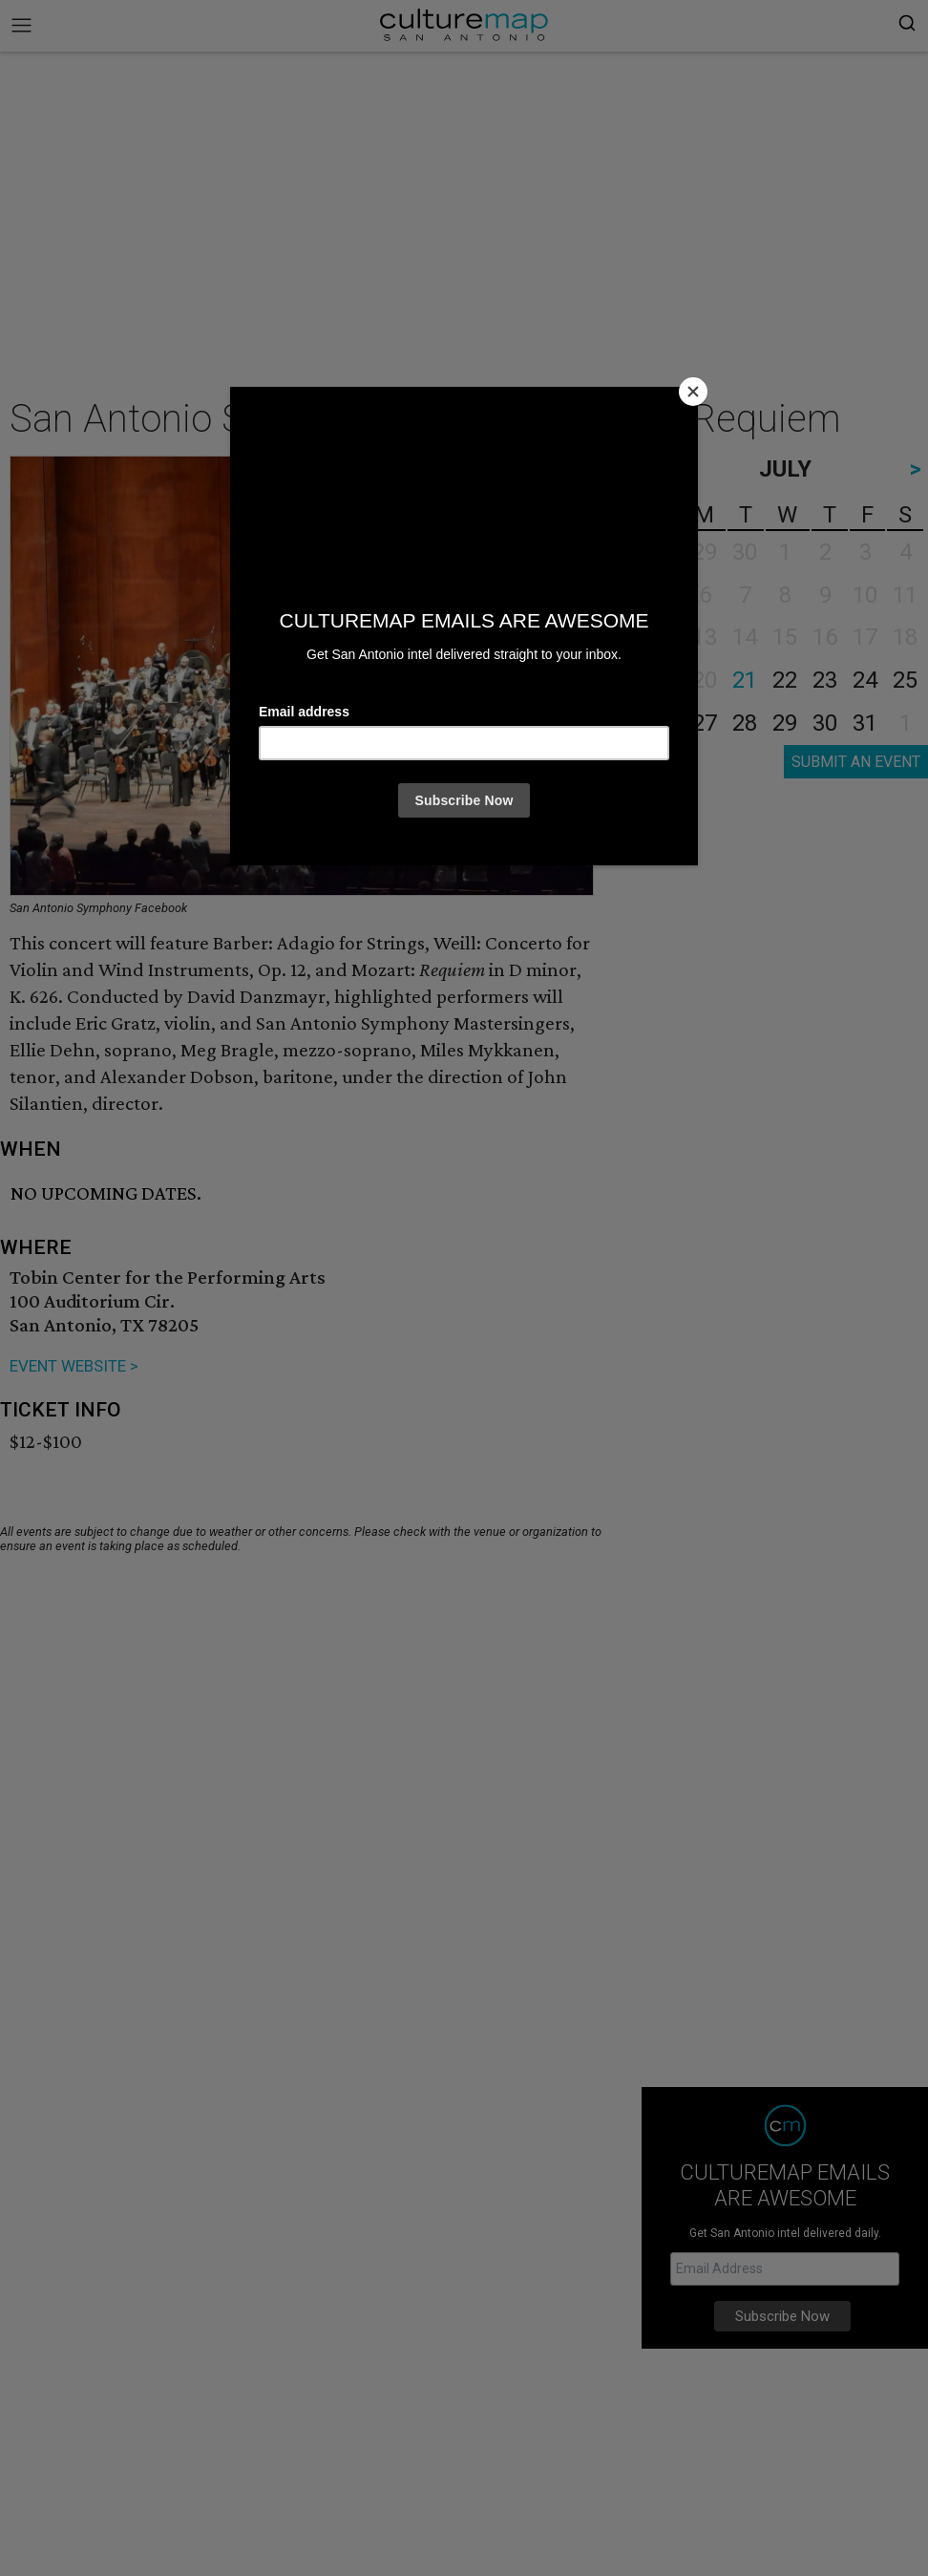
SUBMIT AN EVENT (855, 762)
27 (704, 723)
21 (744, 680)
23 (824, 680)
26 (664, 723)
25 (905, 680)
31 (865, 723)
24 (865, 680)
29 (784, 723)
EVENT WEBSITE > (74, 1365)
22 (784, 680)
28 (744, 723)
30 (824, 723)
